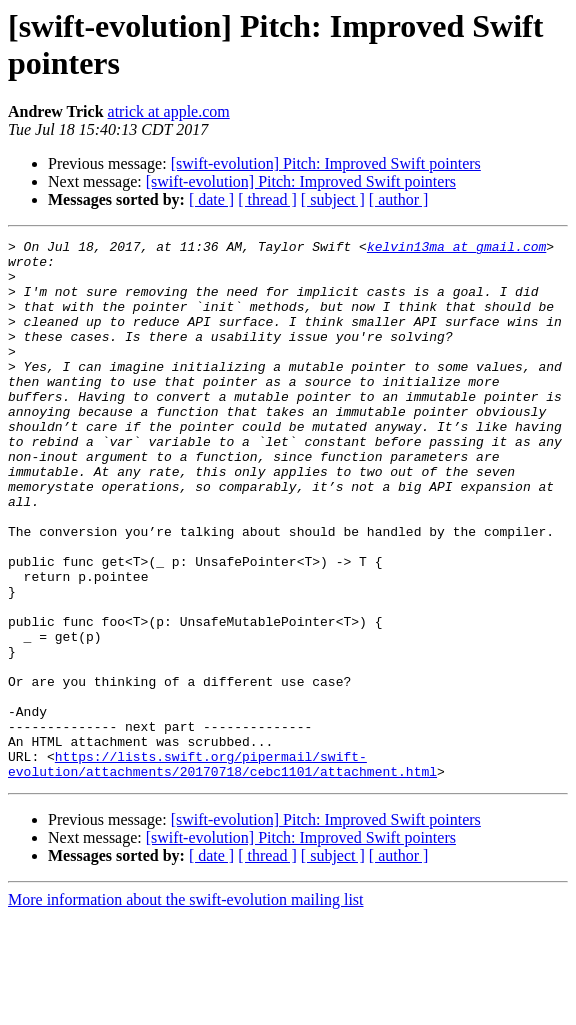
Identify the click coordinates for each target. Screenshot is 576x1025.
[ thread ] (267, 199)
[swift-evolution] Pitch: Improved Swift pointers (326, 163)
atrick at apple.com (169, 111)
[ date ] (211, 199)
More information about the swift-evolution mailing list (186, 1007)
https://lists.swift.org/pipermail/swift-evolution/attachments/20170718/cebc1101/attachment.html (222, 870)
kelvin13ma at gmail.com (456, 249)
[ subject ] (333, 199)
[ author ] (399, 199)
